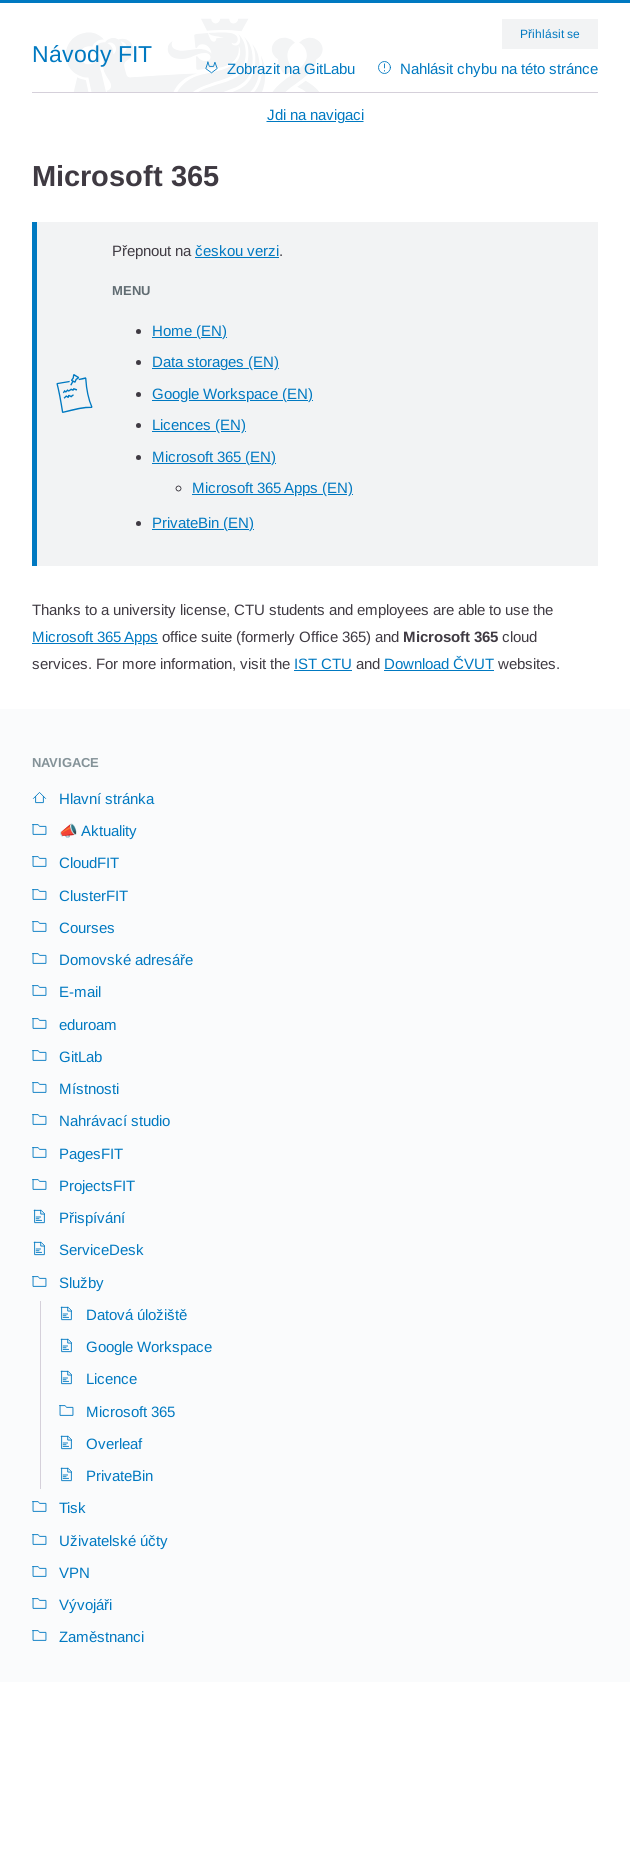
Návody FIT (92, 54)
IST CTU (323, 663)
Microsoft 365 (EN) (214, 456)
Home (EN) (189, 330)
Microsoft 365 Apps (95, 636)
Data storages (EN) (215, 361)
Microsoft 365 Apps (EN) (272, 487)
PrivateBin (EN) (203, 522)
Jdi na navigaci (315, 114)
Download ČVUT (439, 663)
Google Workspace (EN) (232, 393)
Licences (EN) (199, 424)
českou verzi (237, 250)
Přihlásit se (550, 34)
